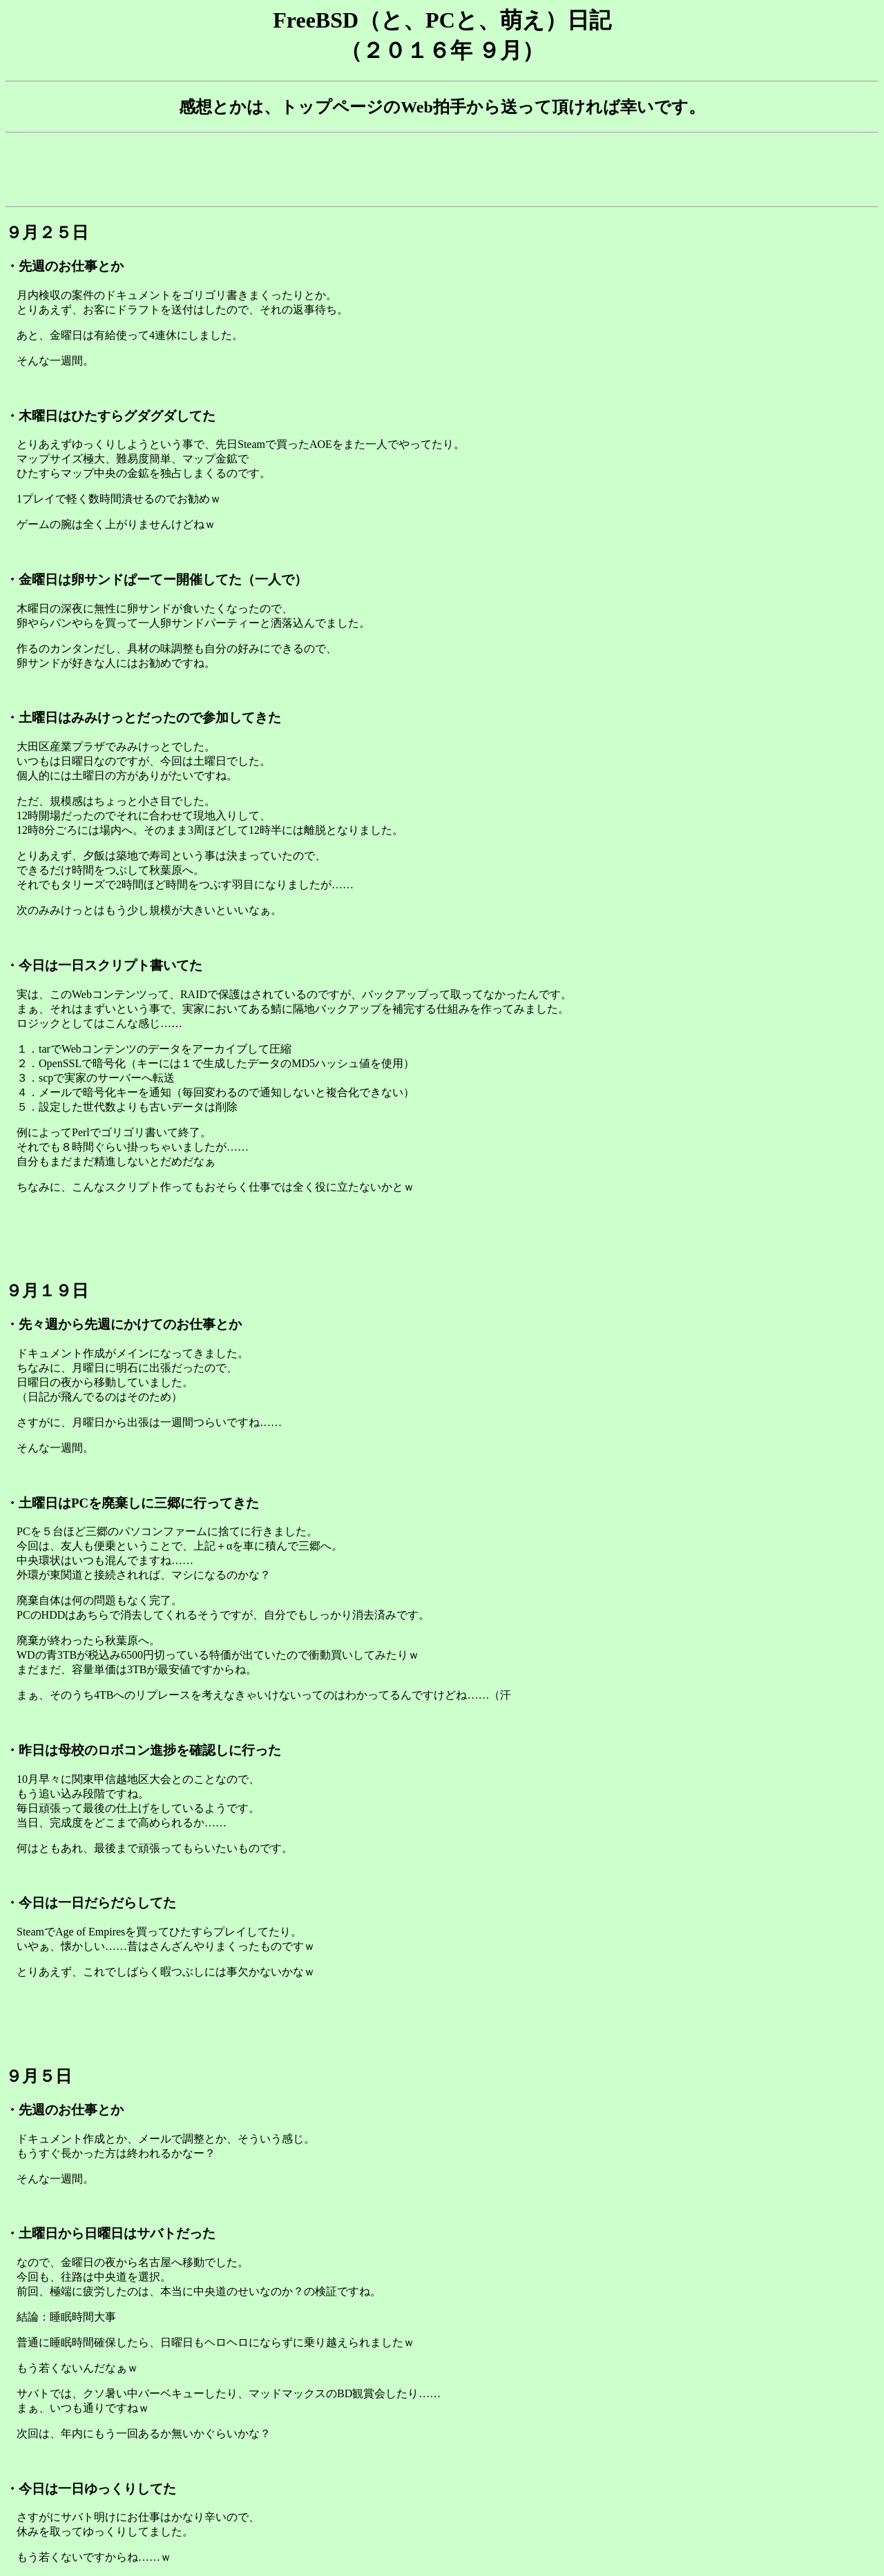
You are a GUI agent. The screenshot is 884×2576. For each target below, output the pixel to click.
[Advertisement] (442, 170)
